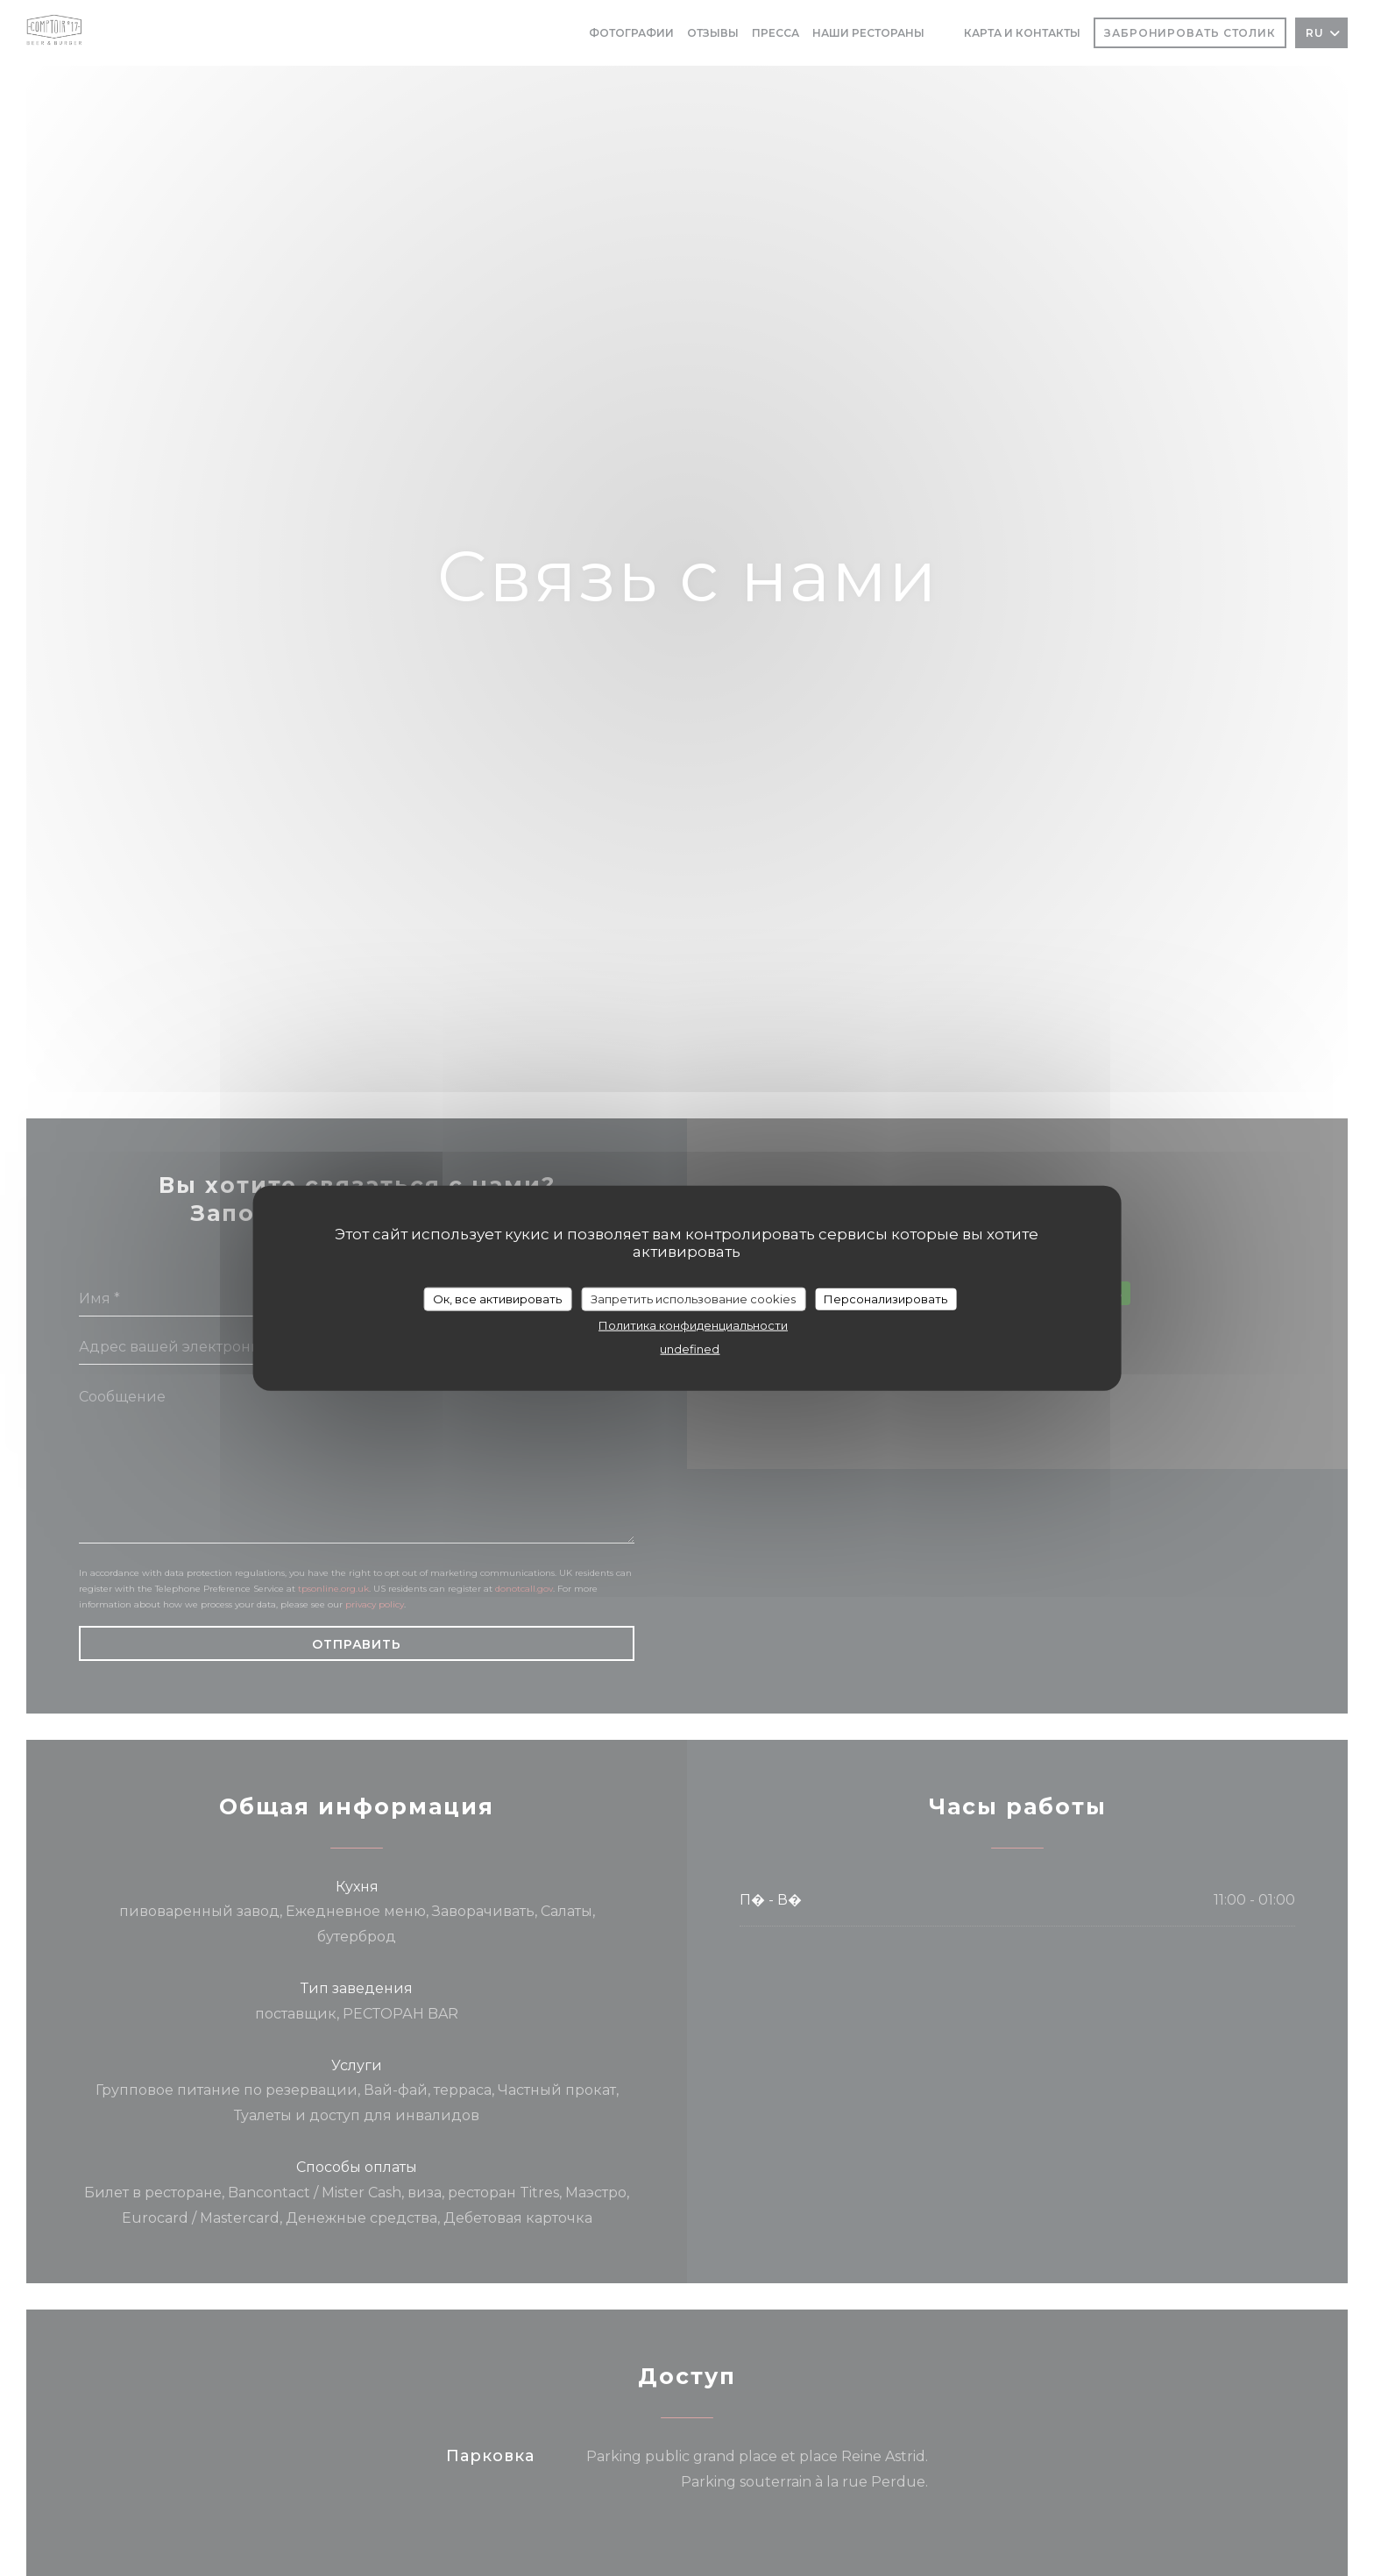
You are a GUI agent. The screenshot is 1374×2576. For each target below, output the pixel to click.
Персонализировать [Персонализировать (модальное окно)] (885, 1298)
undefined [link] (689, 1349)
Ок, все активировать (497, 1298)
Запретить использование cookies (693, 1298)
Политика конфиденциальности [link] (693, 1325)
